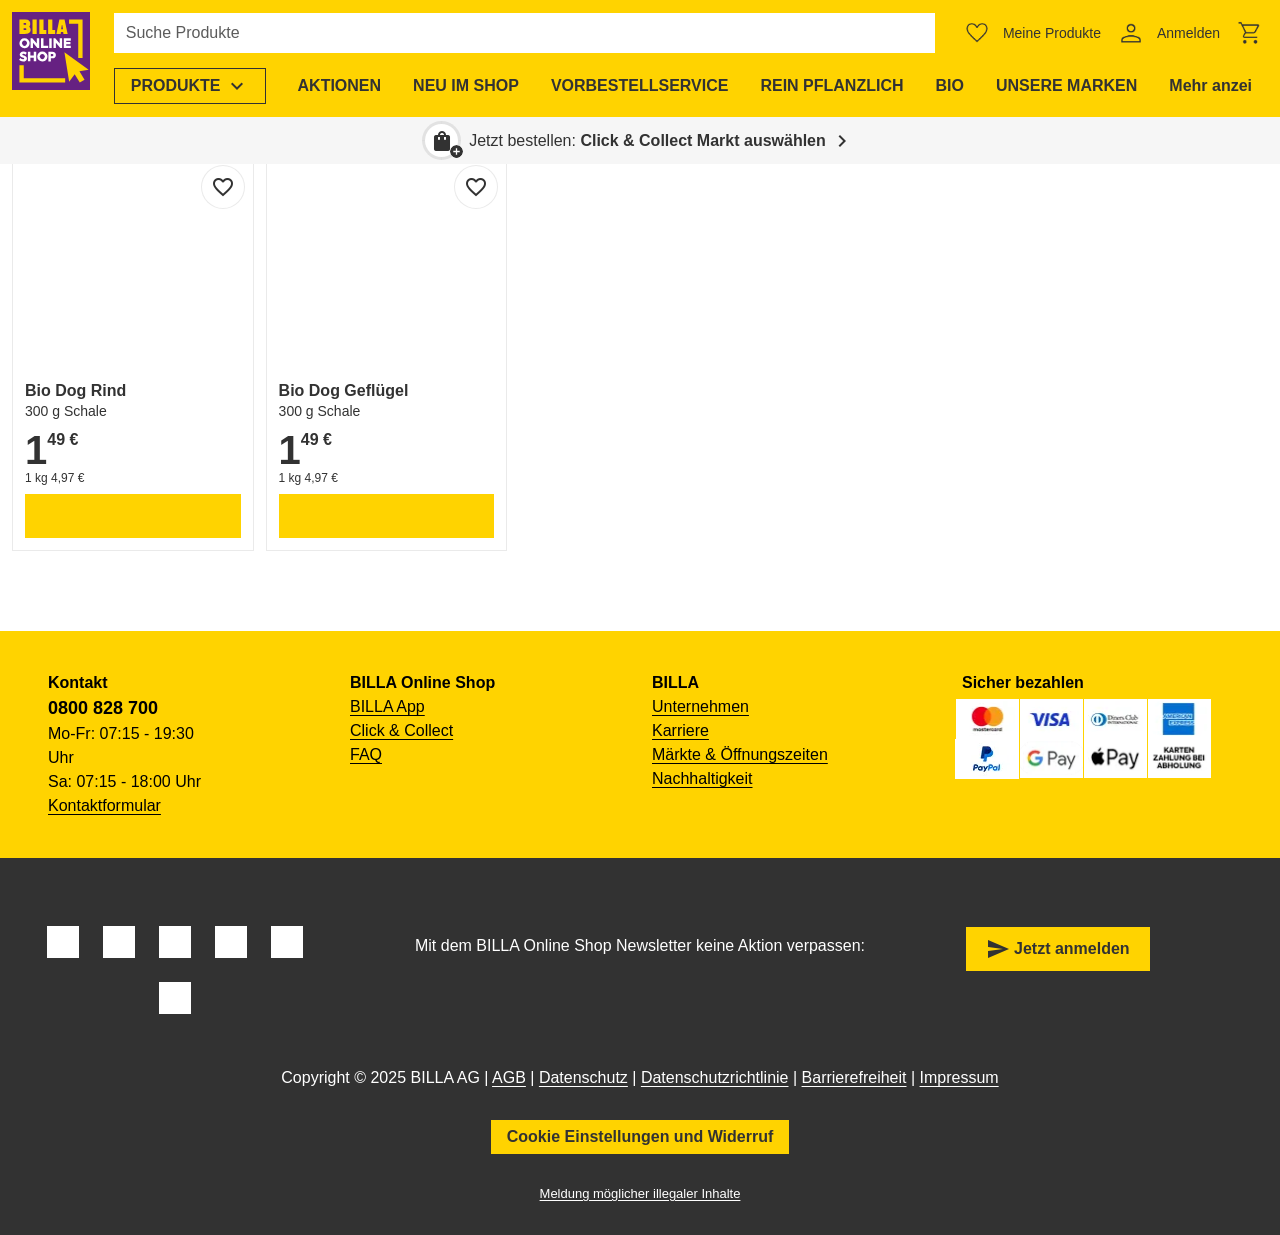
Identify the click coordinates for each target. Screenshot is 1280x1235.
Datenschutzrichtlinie (715, 1077)
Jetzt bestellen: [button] (647, 140)
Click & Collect (401, 730)
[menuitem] (204, 86)
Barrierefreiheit (854, 1077)
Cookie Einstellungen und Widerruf (640, 1136)
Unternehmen (700, 706)
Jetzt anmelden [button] (1058, 949)
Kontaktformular (104, 805)
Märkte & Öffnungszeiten (740, 754)
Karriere (680, 730)
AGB (509, 1077)
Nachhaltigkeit (702, 778)
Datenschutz (583, 1077)
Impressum (959, 1077)
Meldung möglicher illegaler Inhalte (640, 1193)
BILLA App (387, 706)
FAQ (366, 754)
